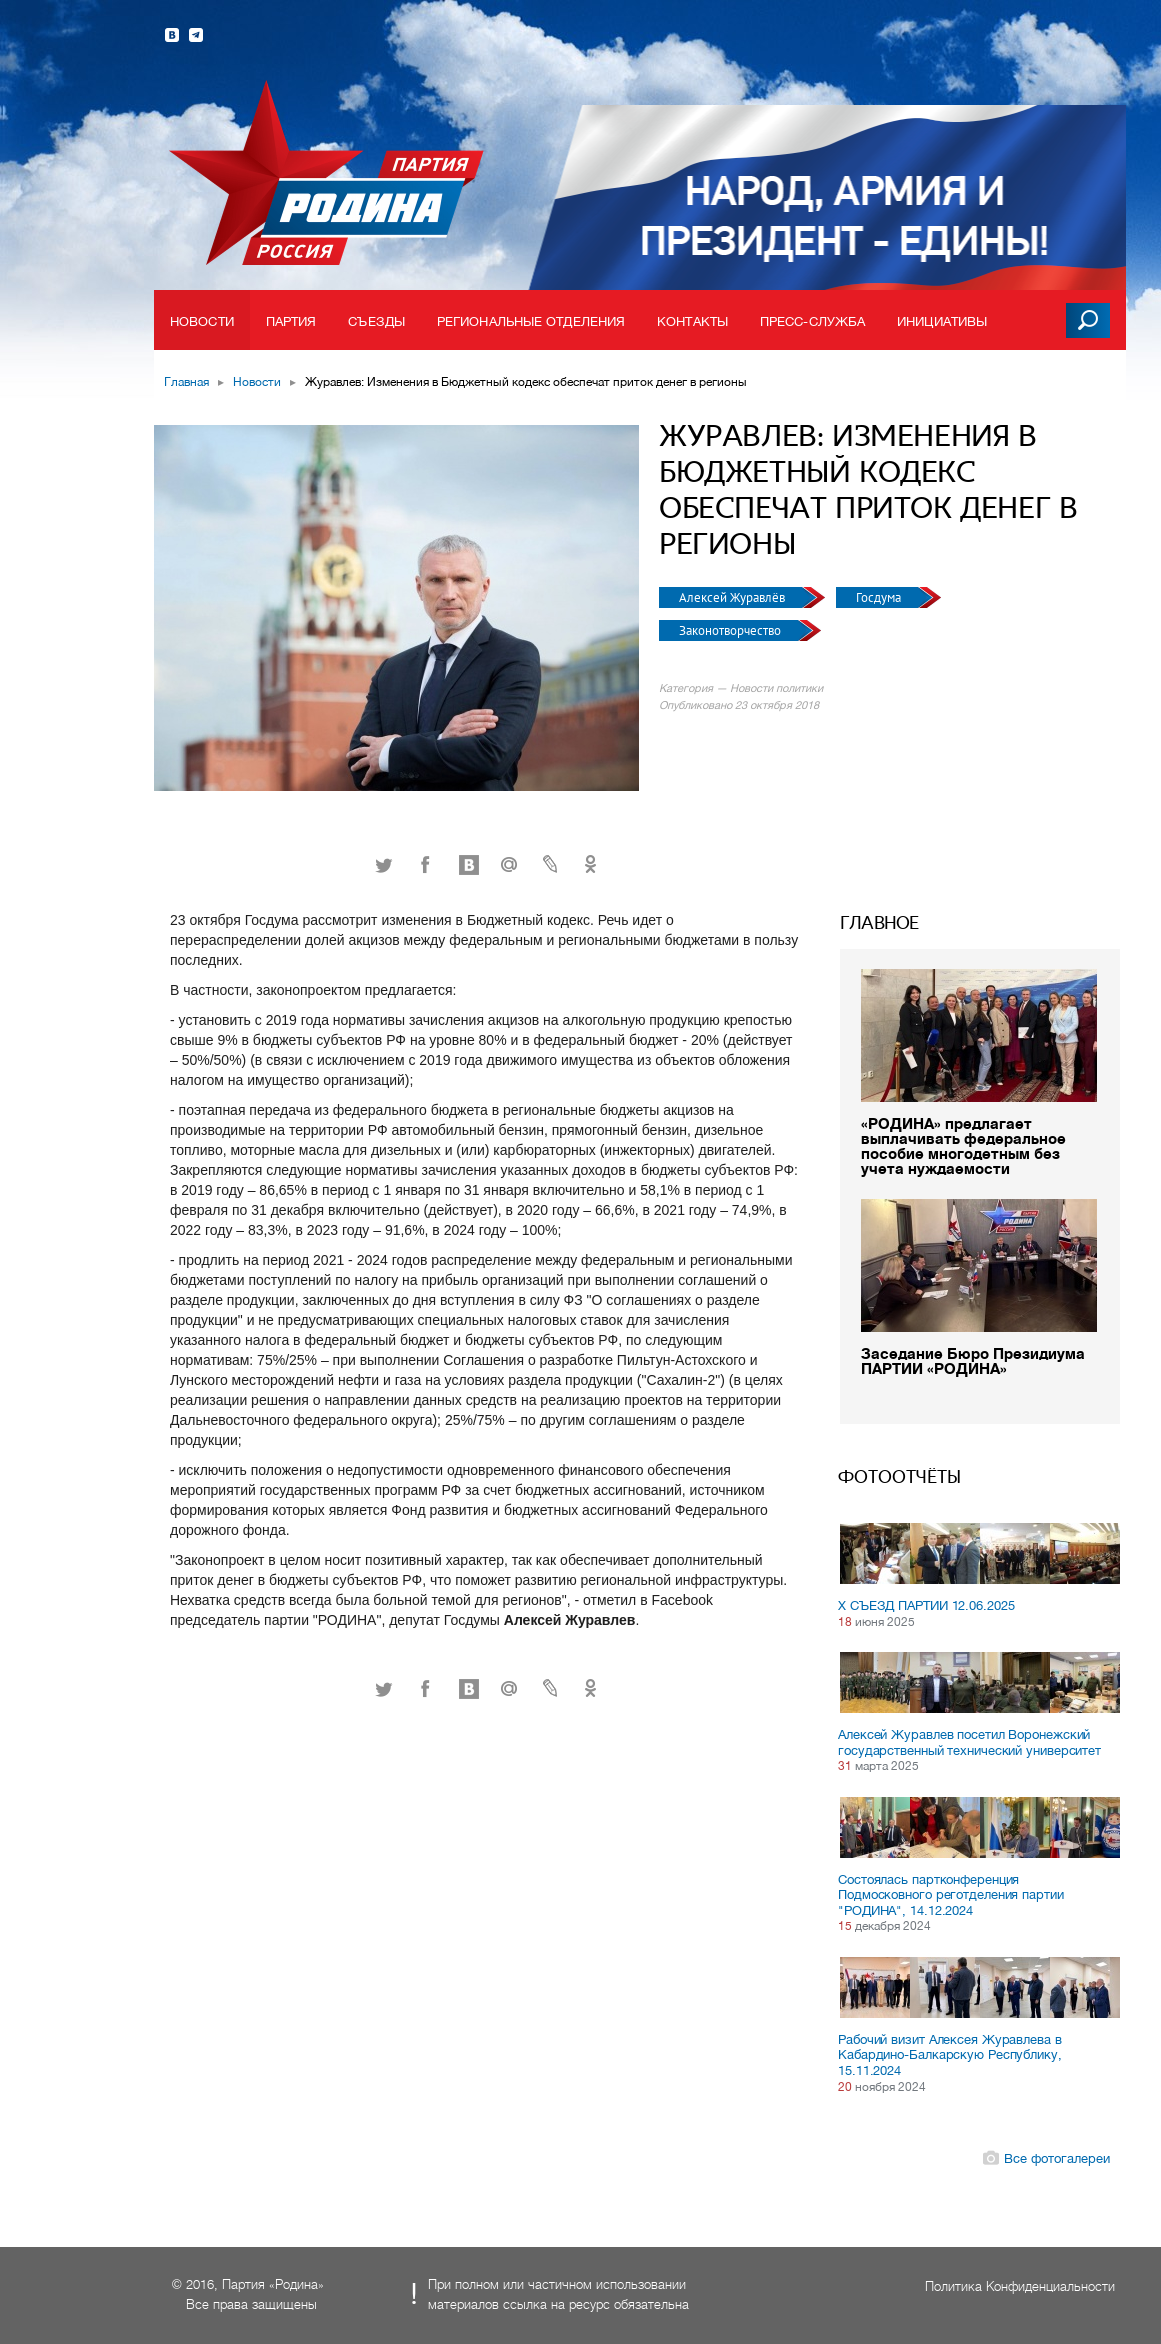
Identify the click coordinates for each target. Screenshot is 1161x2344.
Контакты (692, 321)
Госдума (880, 597)
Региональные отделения (531, 321)
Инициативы (942, 321)
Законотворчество (731, 630)
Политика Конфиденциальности (1020, 2286)
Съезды (376, 321)
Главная (186, 382)
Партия (291, 321)
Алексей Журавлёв (733, 597)
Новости (202, 321)
